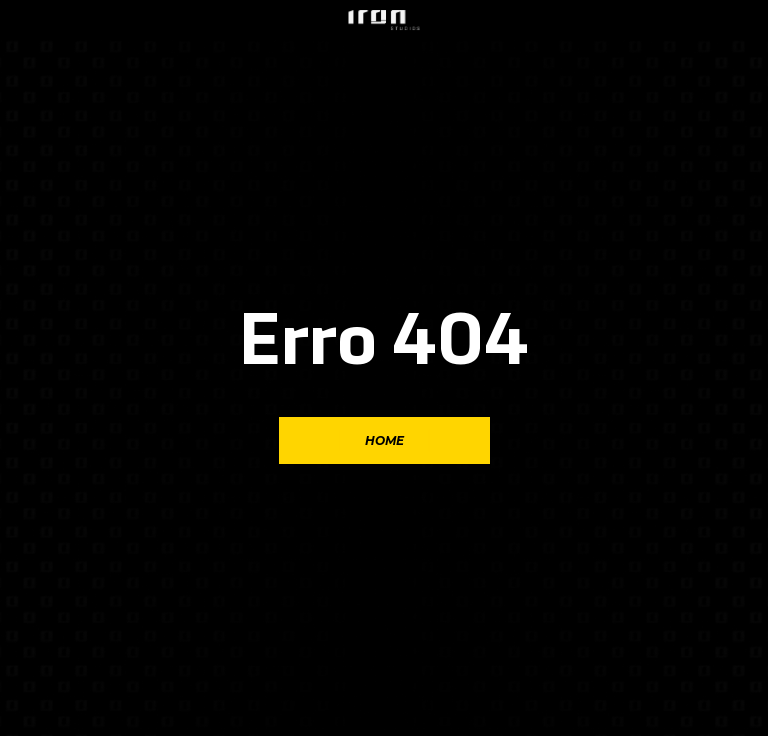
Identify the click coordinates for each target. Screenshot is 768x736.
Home (384, 440)
